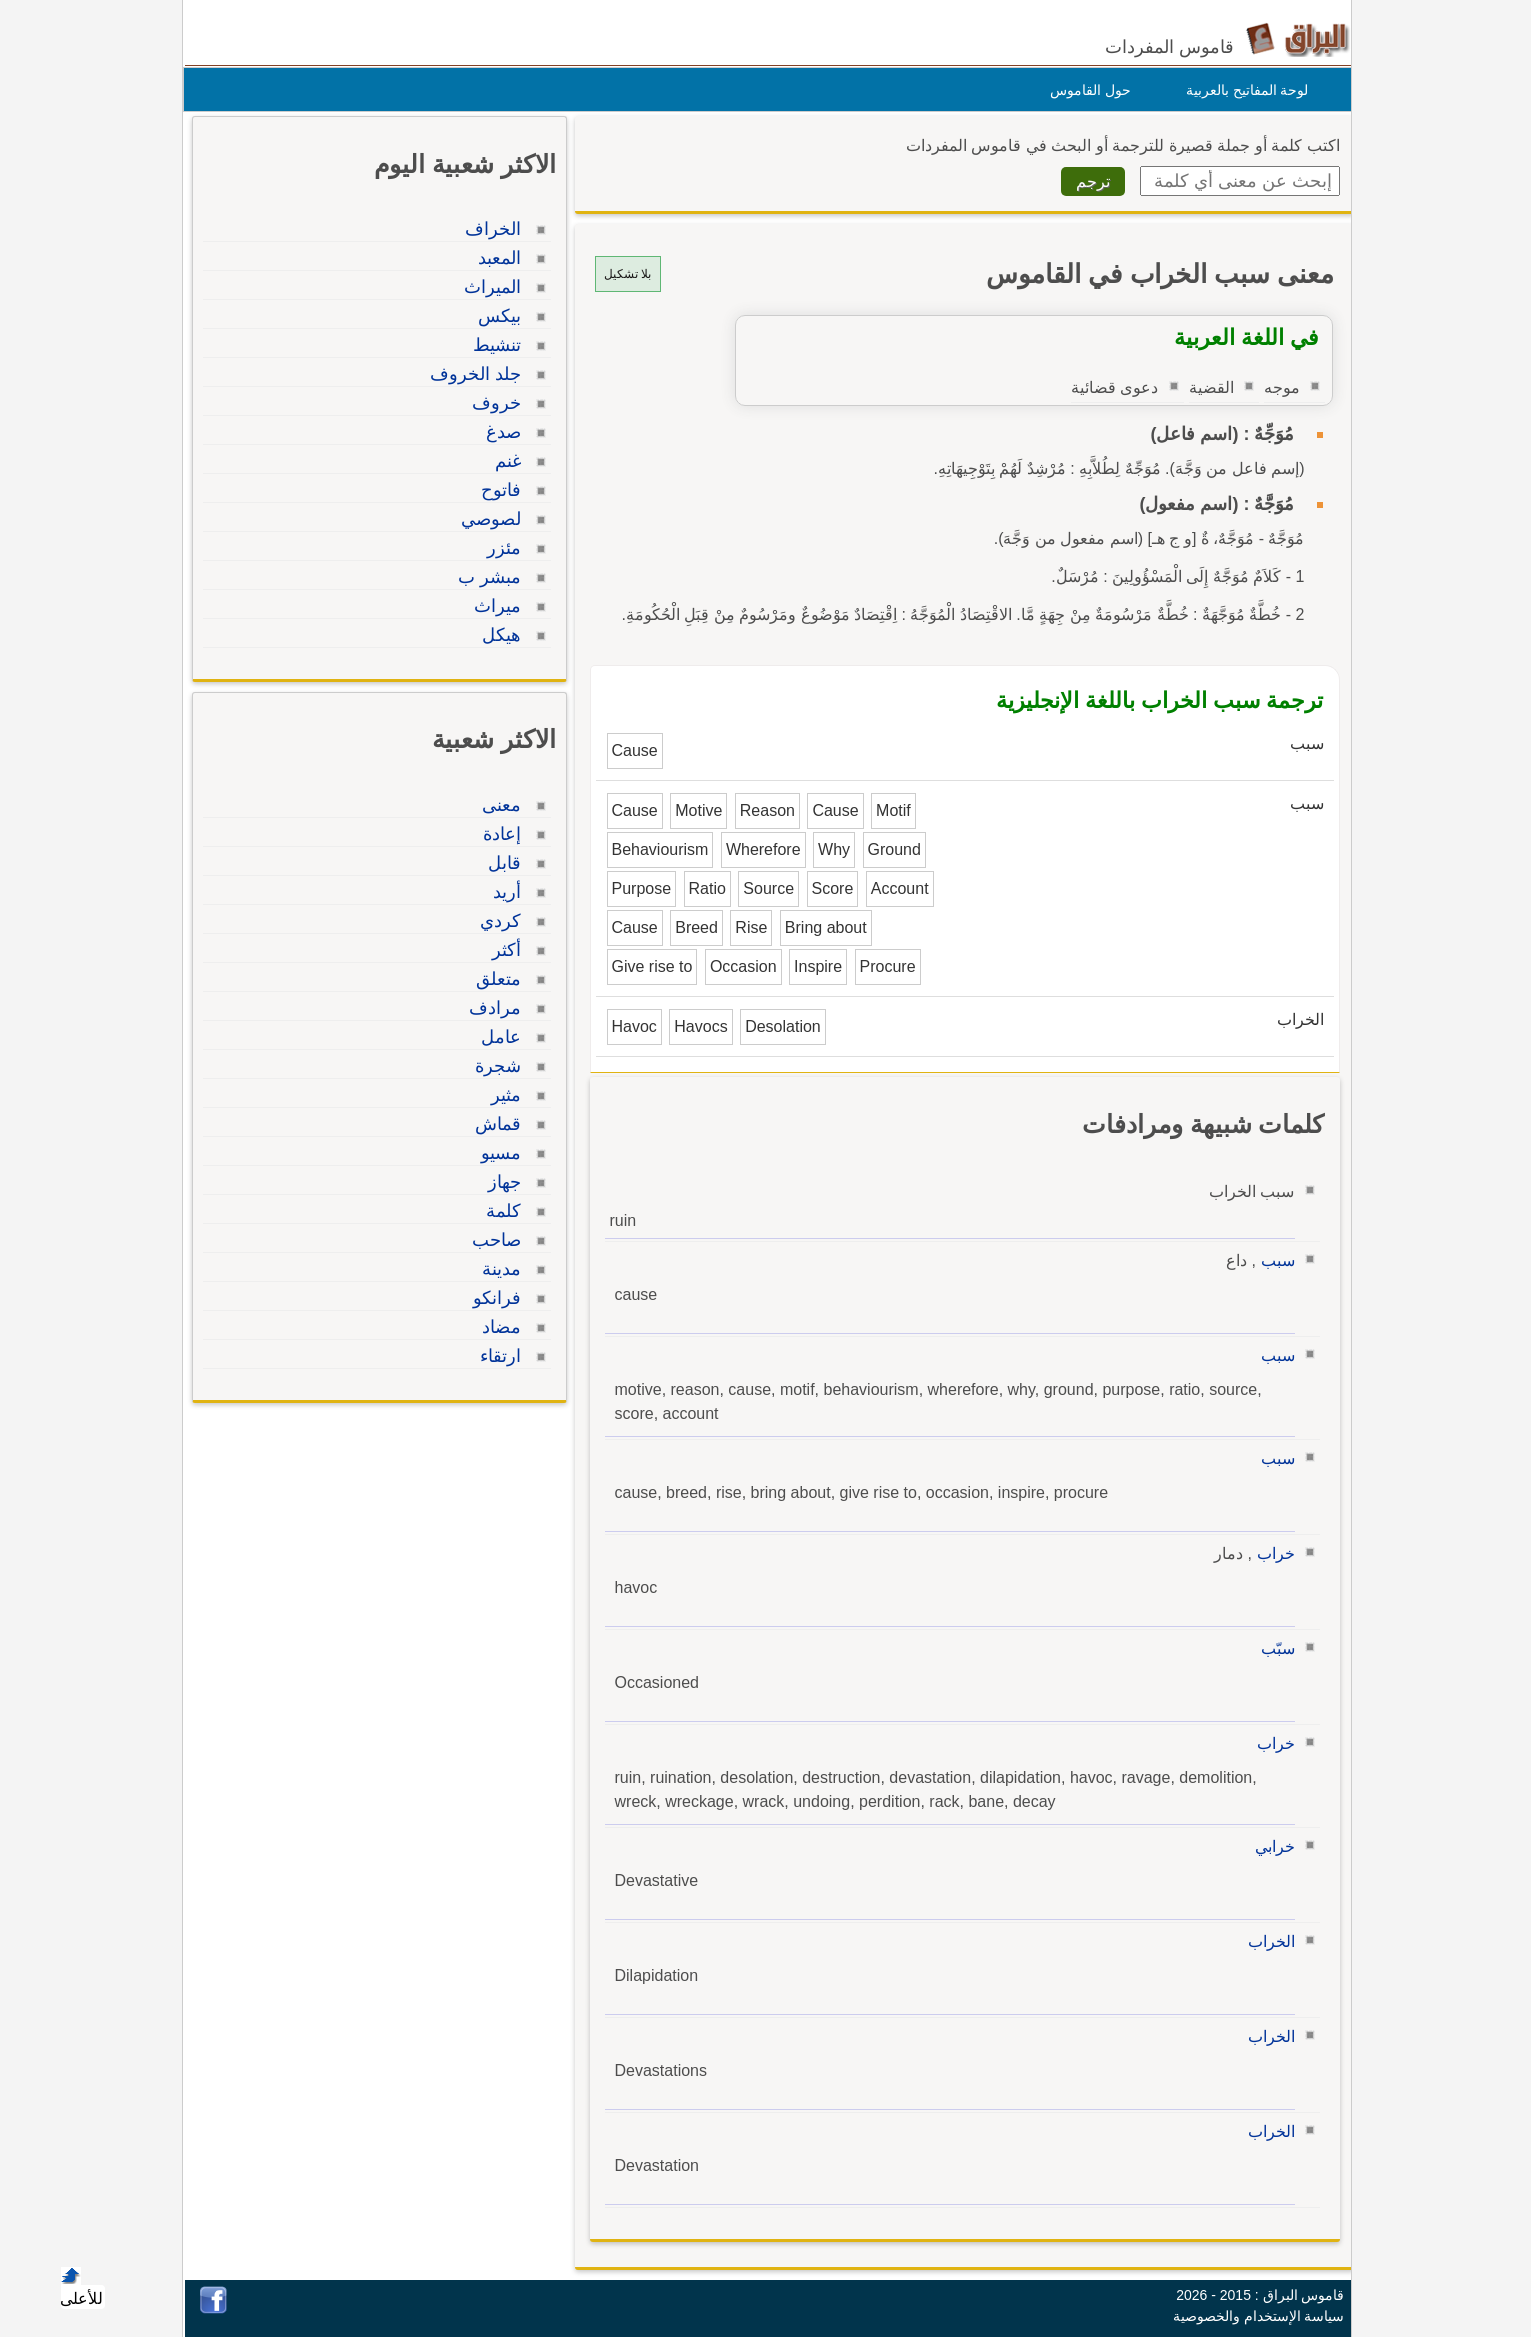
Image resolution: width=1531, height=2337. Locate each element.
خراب (1271, 1553)
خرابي (1270, 1846)
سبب (1273, 1260)
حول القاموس (1085, 90)
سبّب (1273, 1648)
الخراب (1266, 1941)
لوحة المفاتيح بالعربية (1242, 90)
